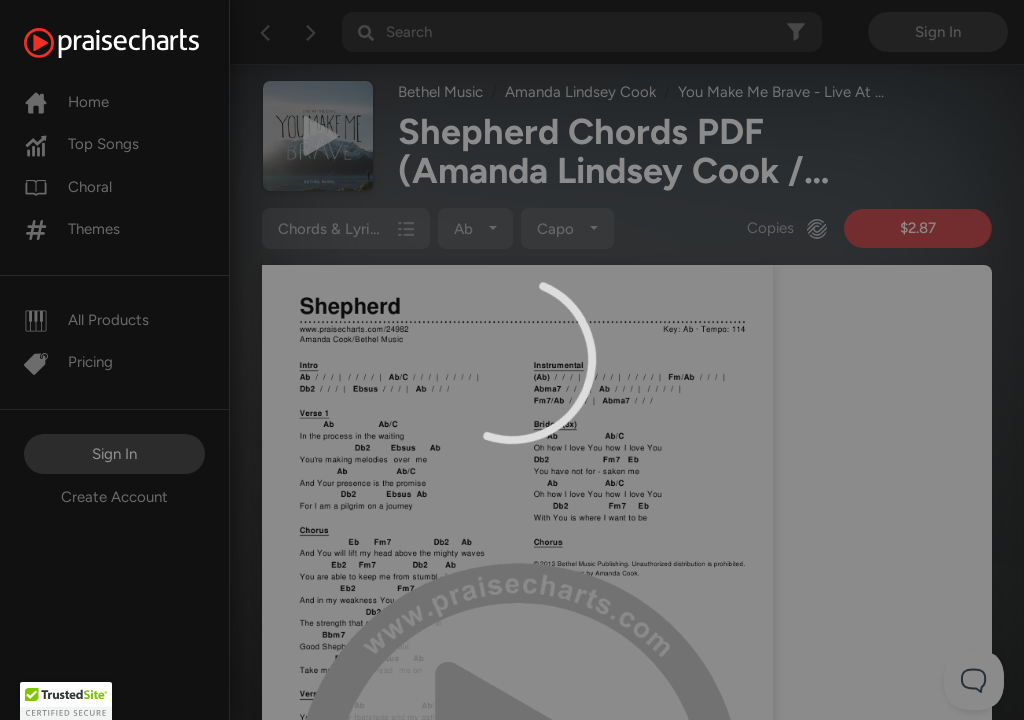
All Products (86, 320)
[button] (66, 701)
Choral (68, 187)
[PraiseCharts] (136, 43)
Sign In (114, 454)
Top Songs (81, 144)
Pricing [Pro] (68, 362)
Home (66, 102)
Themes (72, 229)
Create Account (114, 497)
